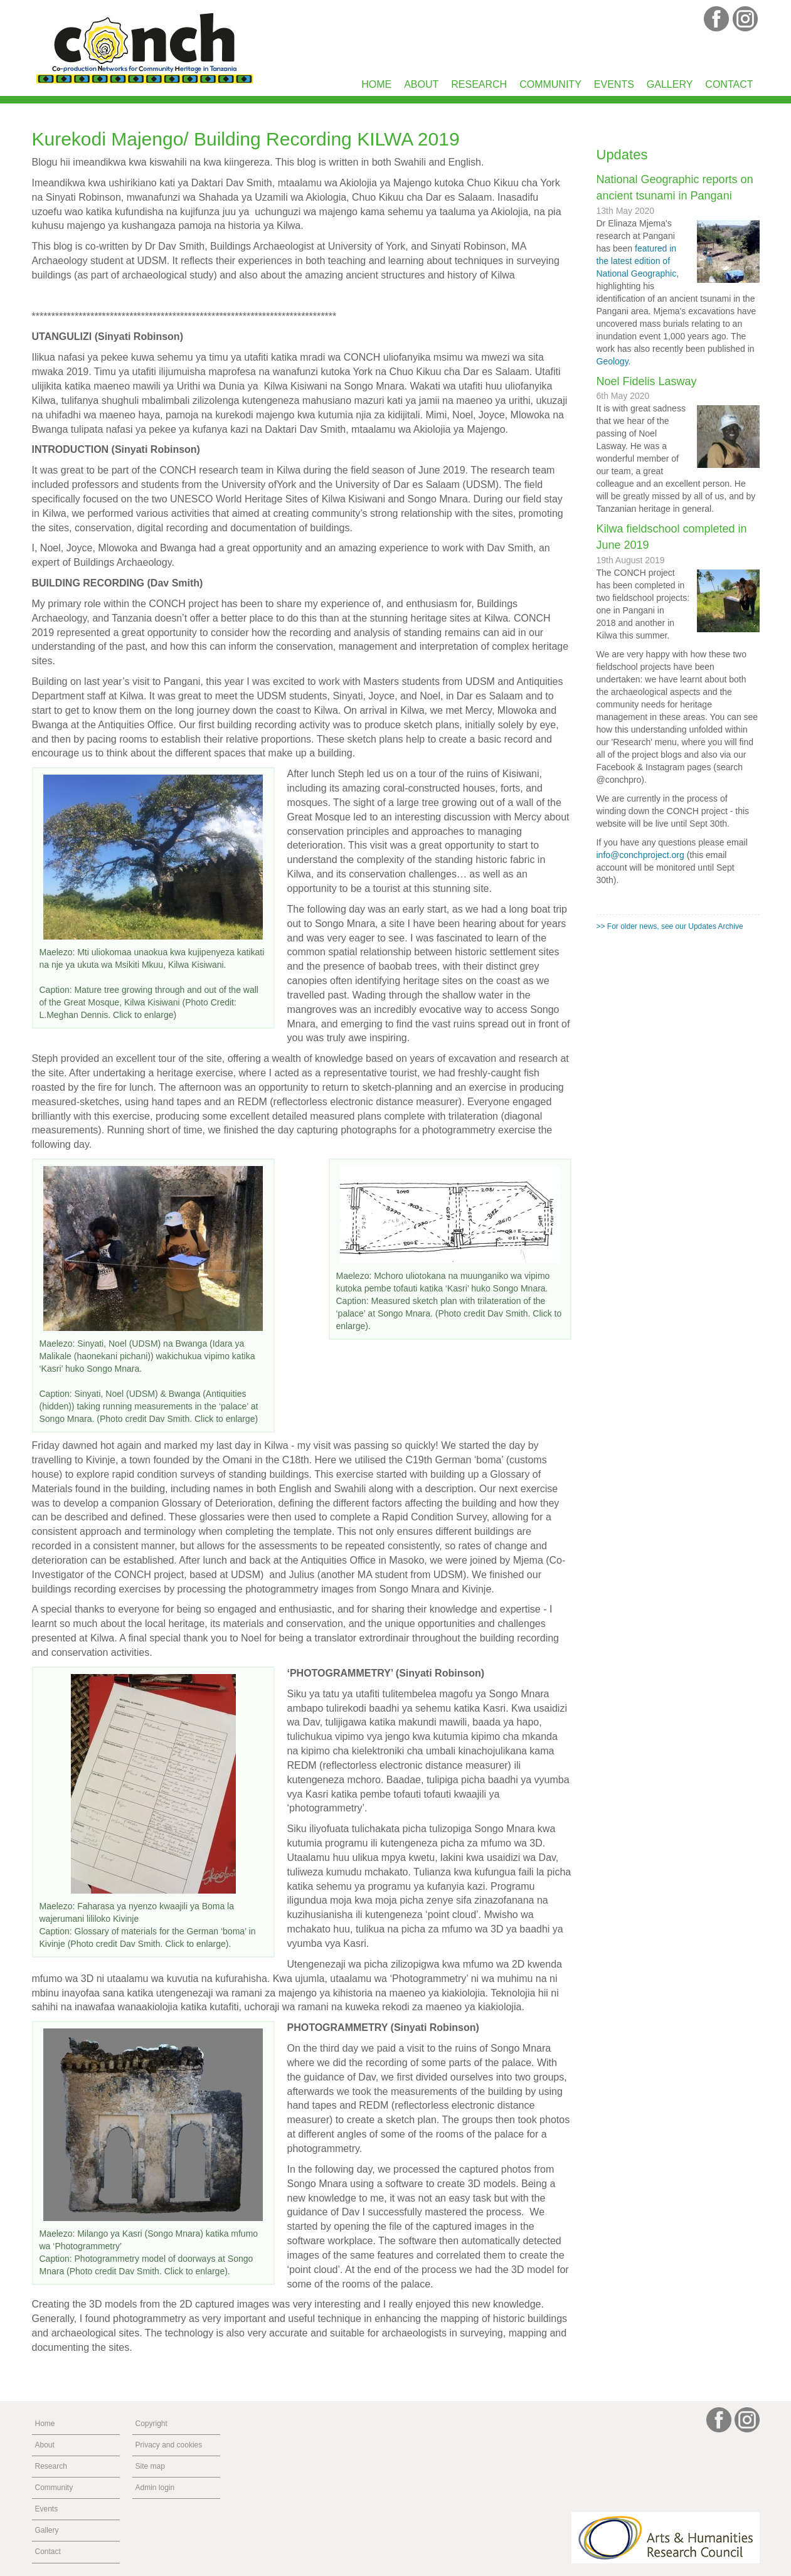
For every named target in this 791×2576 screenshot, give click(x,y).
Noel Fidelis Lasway (647, 381)
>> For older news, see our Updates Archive (670, 926)
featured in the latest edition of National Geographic (637, 260)
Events (614, 84)
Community (550, 84)
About (421, 84)
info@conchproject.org (640, 855)
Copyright (151, 2423)
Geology (613, 361)
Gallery (670, 84)
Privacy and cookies (169, 2445)
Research (479, 84)
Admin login (155, 2487)
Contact (729, 84)
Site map (150, 2466)
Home (376, 84)
